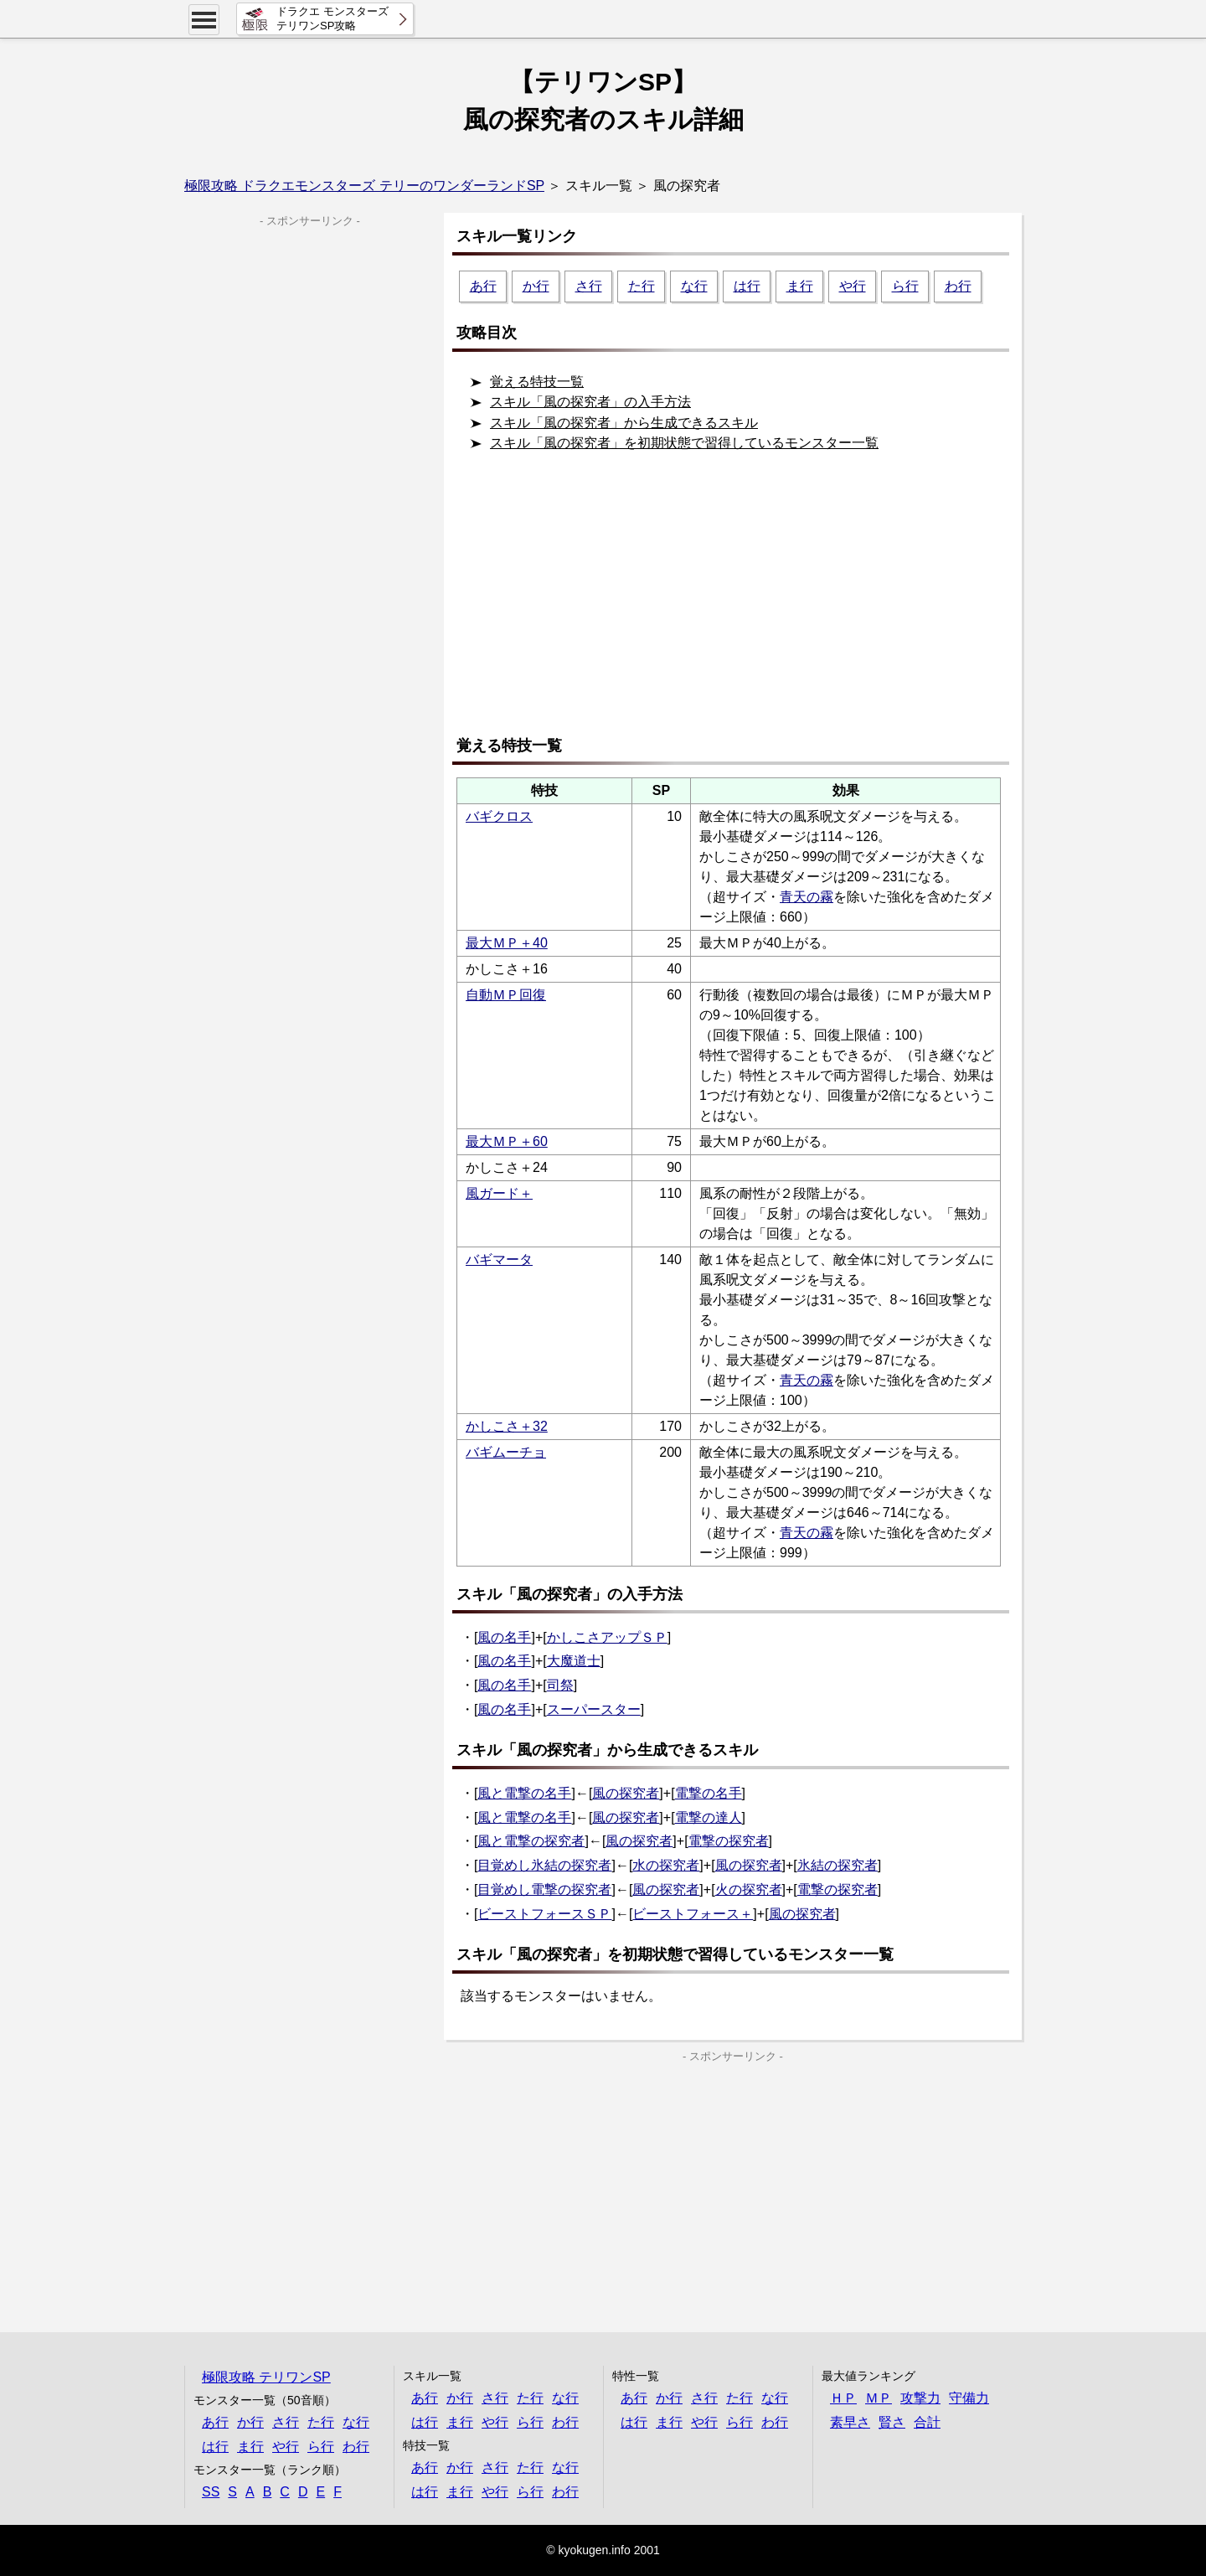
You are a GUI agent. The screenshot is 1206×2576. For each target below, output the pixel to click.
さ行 (588, 286)
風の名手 (504, 1637)
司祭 (560, 1685)
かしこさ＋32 (507, 1426)
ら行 (905, 286)
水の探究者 (665, 1865)
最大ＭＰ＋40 (507, 943)
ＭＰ (878, 2398)
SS (210, 2492)
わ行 (958, 286)
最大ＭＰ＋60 (507, 1141)
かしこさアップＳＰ (607, 1637)
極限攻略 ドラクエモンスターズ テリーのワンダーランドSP (364, 185)
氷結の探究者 (837, 1865)
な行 (694, 286)
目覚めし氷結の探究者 (544, 1865)
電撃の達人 (708, 1817)
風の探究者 (625, 1793)
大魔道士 (573, 1661)
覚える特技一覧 (537, 381)
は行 (747, 286)
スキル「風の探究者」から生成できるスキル (624, 423)
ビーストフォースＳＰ (544, 1914)
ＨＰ (843, 2398)
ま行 (799, 286)
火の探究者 (748, 1889)
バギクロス (499, 816)
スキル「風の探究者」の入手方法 (590, 402)
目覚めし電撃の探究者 (544, 1889)
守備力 (969, 2398)
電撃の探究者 (728, 1841)
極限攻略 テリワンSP (266, 2377)
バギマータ (499, 1259)
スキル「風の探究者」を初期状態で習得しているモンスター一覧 (684, 443)
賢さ (892, 2422)
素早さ (850, 2422)
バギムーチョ (506, 1452)
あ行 (483, 286)
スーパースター (594, 1709)
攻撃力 (920, 2398)
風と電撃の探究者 (531, 1841)
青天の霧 (806, 897)
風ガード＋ (499, 1193)
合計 (927, 2422)
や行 (852, 286)
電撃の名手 (708, 1793)
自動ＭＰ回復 (506, 995)
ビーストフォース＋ (692, 1914)
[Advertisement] (737, 600)
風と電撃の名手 (524, 1793)
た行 (641, 286)
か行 (536, 286)
